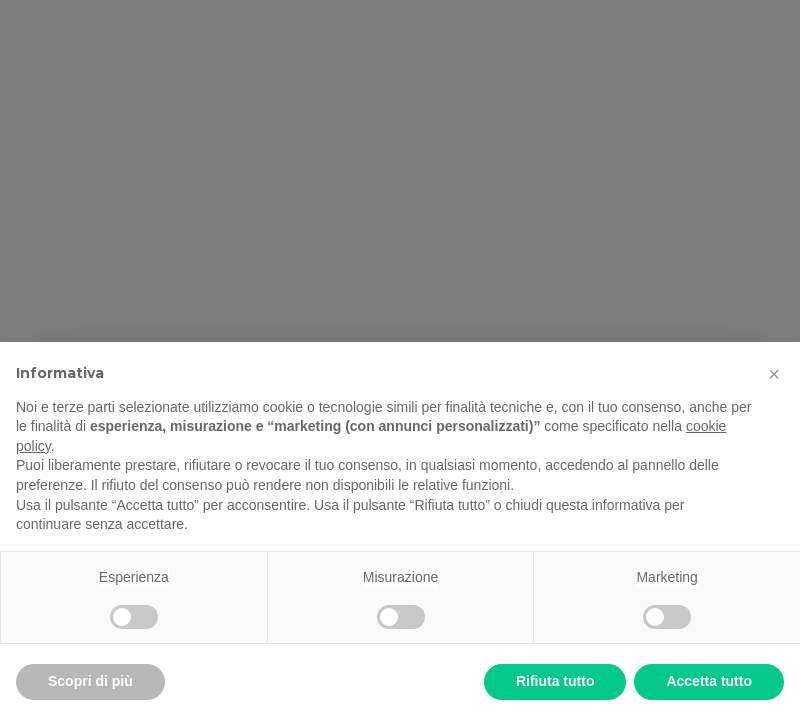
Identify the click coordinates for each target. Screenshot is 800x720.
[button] (774, 374)
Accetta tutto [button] (709, 681)
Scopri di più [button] (90, 681)
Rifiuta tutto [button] (555, 681)
